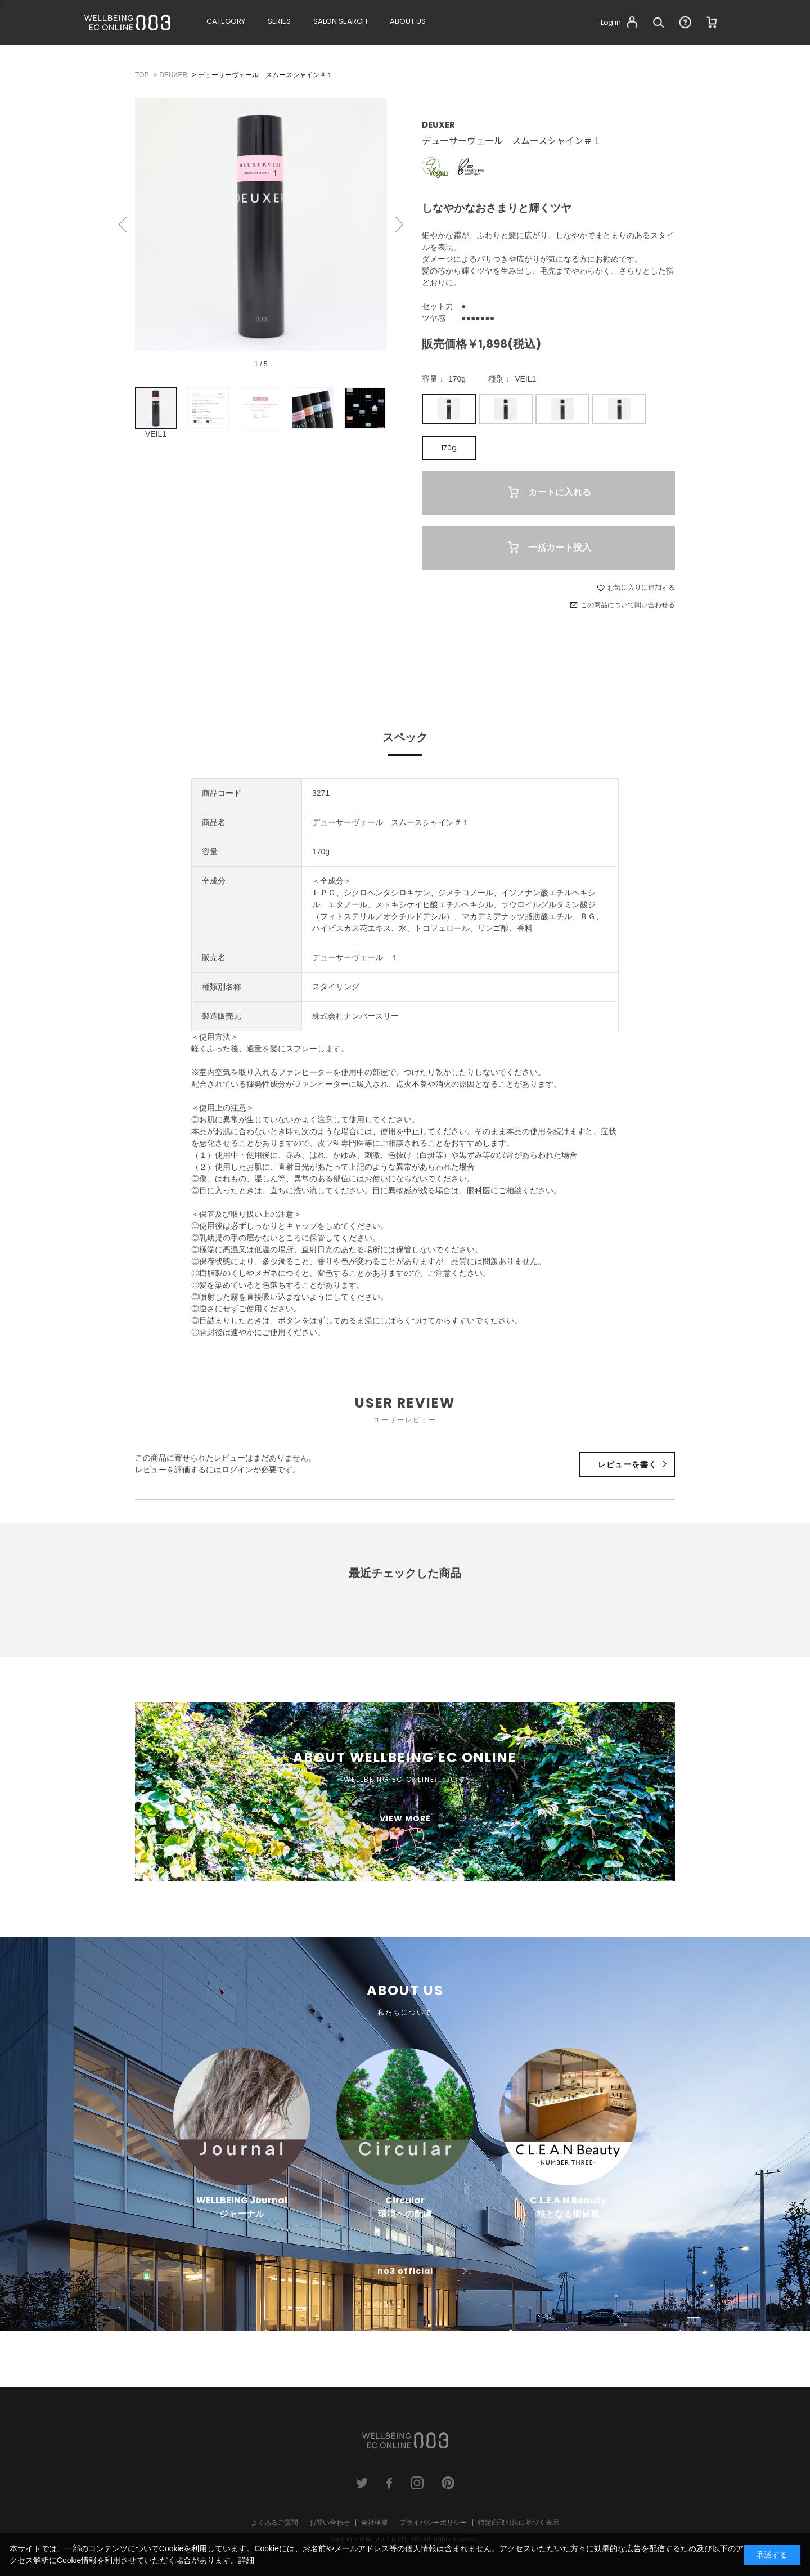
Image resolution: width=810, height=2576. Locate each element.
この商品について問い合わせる (627, 605)
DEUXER (438, 125)
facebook (389, 2482)
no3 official (405, 2271)
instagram (417, 2482)
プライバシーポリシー (433, 2522)
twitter (362, 2482)
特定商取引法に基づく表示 (518, 2522)
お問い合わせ (329, 2522)
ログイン (237, 1469)
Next (398, 224)
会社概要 (374, 2522)
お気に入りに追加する (641, 588)
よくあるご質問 (274, 2522)
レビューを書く (627, 1464)
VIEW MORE (405, 1818)
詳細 (246, 2560)
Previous (123, 224)
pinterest (448, 2482)
